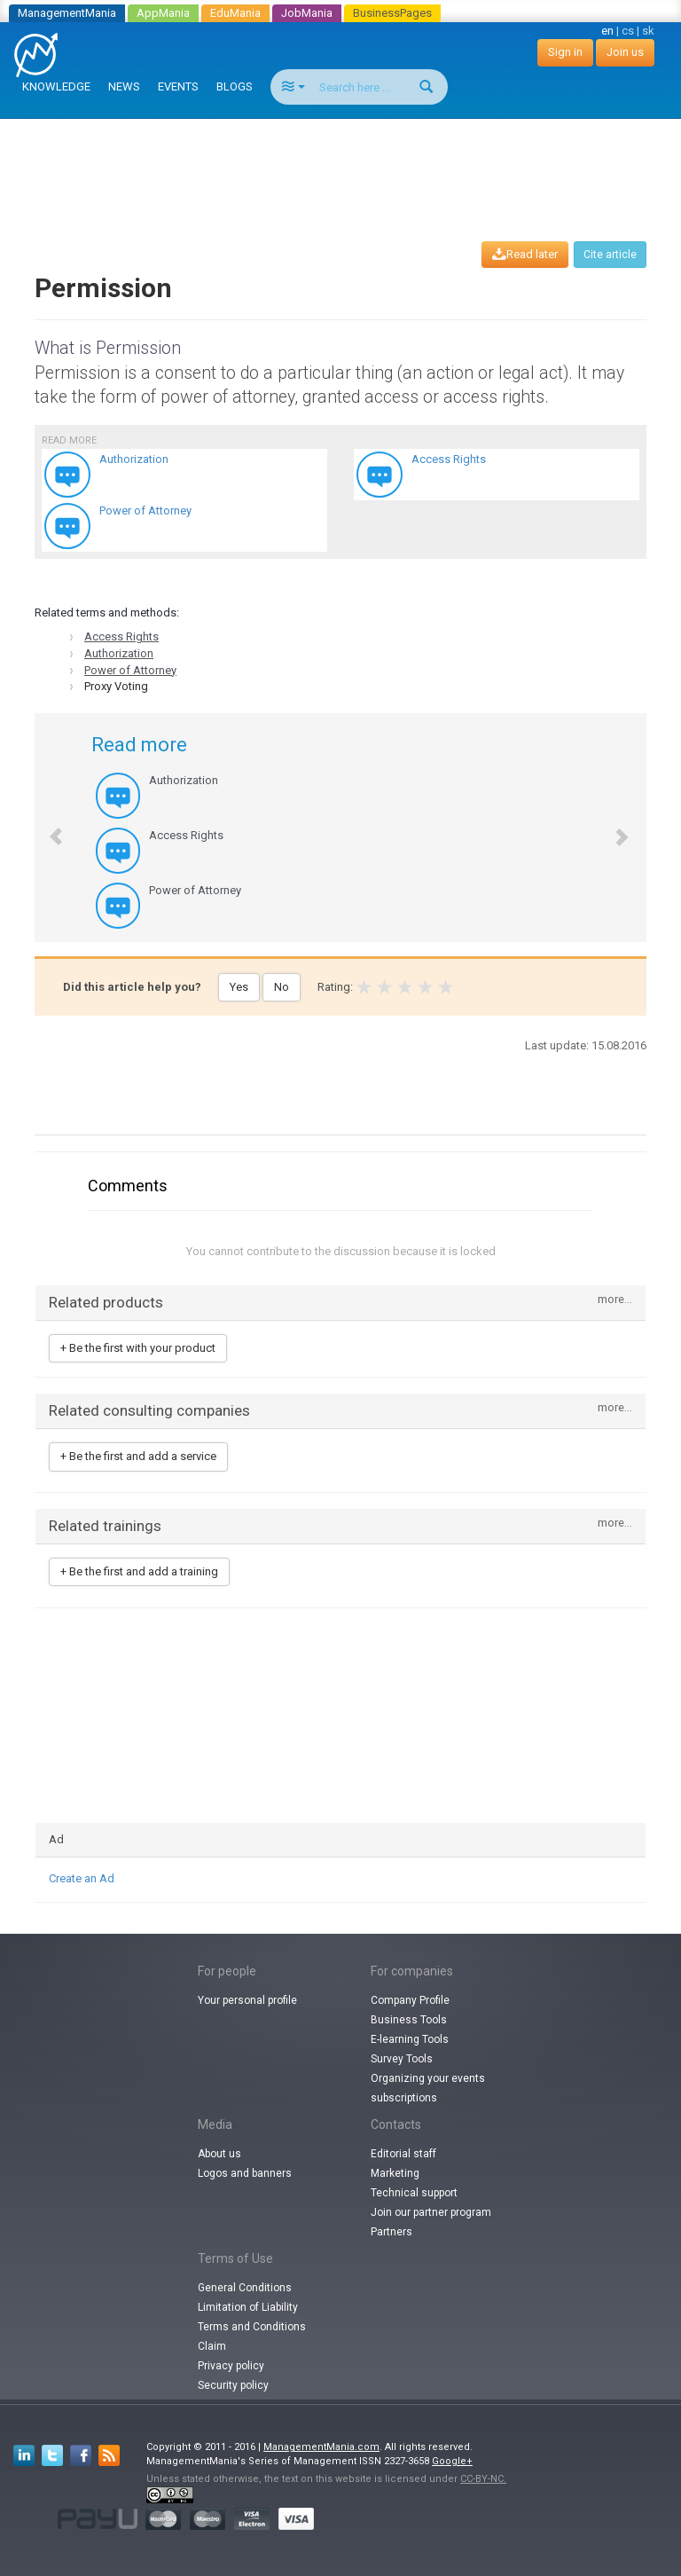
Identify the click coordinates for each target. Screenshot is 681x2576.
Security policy (233, 2385)
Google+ (452, 2461)
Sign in (565, 52)
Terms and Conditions (252, 2327)
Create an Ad (81, 1878)
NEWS (124, 86)
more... (615, 1300)
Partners (391, 2232)
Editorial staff (403, 2154)
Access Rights (121, 636)
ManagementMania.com (321, 2447)
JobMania (307, 13)
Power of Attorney (130, 670)
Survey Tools (402, 2059)
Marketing (395, 2173)
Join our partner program (431, 2212)
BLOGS (234, 86)
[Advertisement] (344, 163)
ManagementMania (67, 13)
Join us (625, 52)
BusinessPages (392, 13)
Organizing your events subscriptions (428, 2088)
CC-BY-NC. (483, 2479)
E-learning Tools (410, 2039)
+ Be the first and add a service (138, 1456)
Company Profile (410, 2000)
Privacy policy (231, 2366)
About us (219, 2154)
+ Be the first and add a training (139, 1571)
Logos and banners (245, 2173)
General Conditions (245, 2287)
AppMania (163, 13)
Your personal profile (247, 2000)
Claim (212, 2346)
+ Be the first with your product (137, 1348)
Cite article (610, 254)
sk (648, 30)
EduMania (235, 13)
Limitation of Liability (248, 2307)
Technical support (414, 2193)
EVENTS (178, 86)
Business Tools (409, 2020)
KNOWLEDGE (56, 86)
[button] (47, 827)
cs (628, 30)
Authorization (118, 653)
